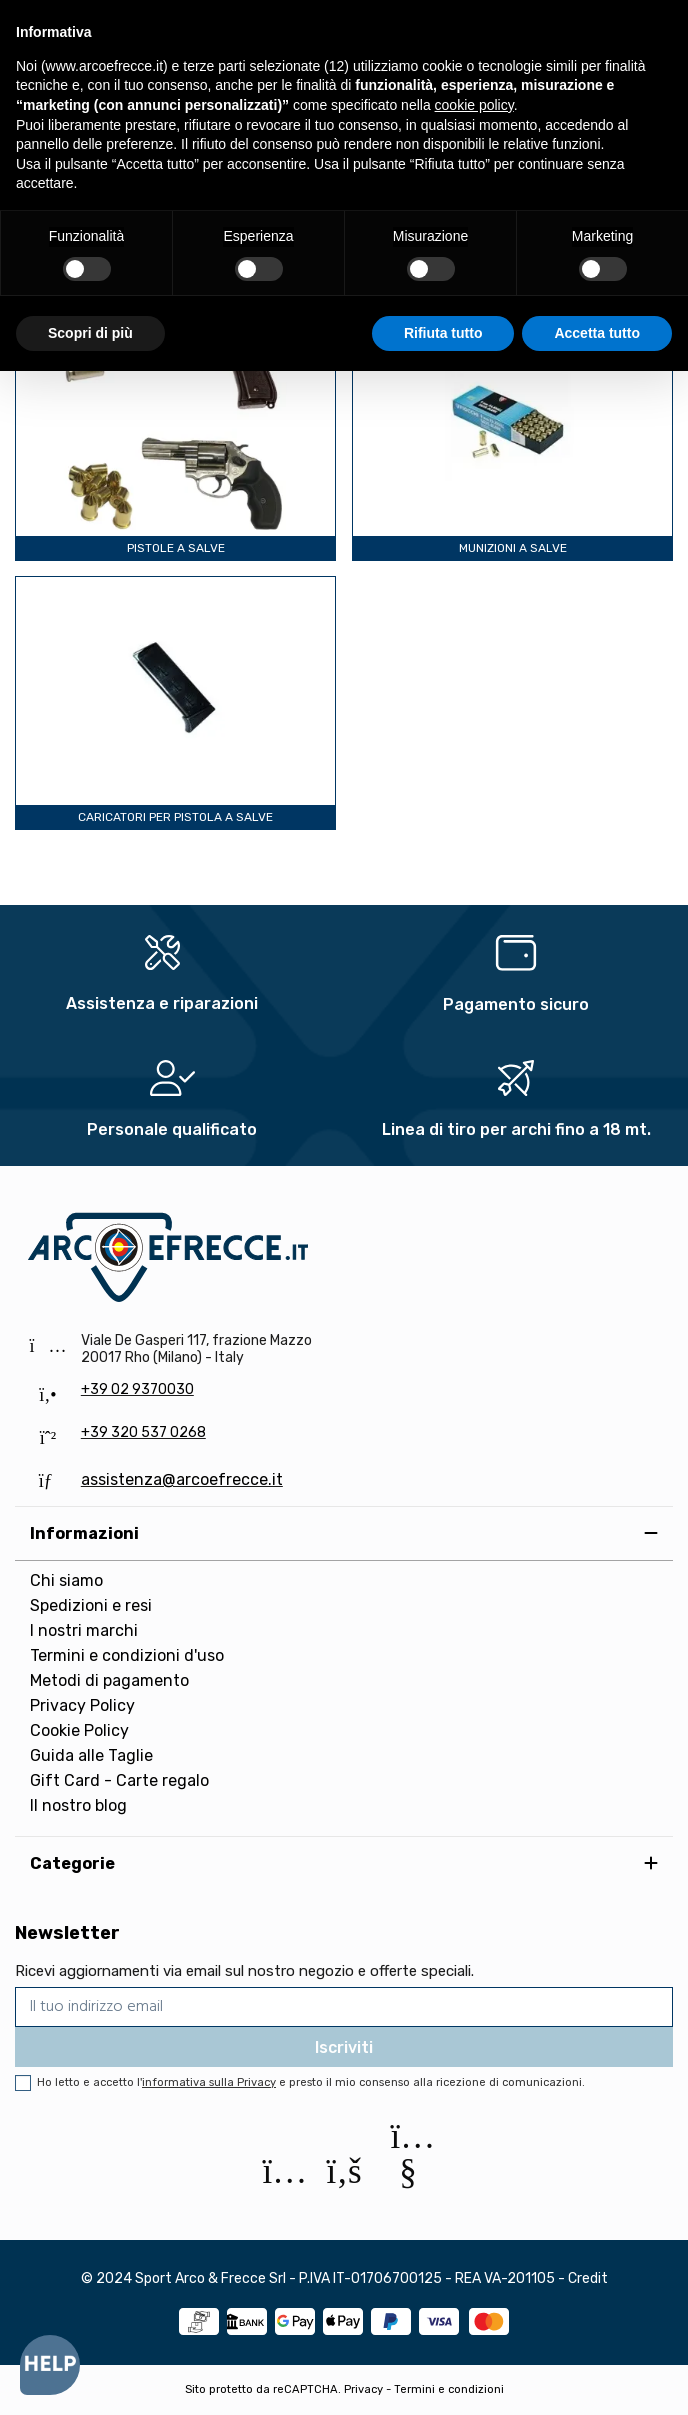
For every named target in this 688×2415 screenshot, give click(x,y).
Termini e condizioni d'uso (127, 1655)
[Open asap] (50, 2365)
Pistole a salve (176, 548)
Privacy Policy (82, 1705)
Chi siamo (66, 1580)
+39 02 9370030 (137, 1389)
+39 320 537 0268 (143, 1432)
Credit (588, 2278)
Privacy (363, 2389)
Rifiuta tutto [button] (443, 333)
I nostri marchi (84, 1630)
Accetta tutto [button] (597, 333)
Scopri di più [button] (90, 333)
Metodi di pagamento (109, 1680)
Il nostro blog (78, 1805)
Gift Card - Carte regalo (119, 1780)
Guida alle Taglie (91, 1755)
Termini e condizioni (449, 2389)
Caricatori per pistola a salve (175, 817)
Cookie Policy (79, 1730)
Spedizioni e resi (91, 1605)
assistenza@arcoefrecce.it (182, 1479)
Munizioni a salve (513, 548)
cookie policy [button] (474, 105)
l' (206, 2082)
